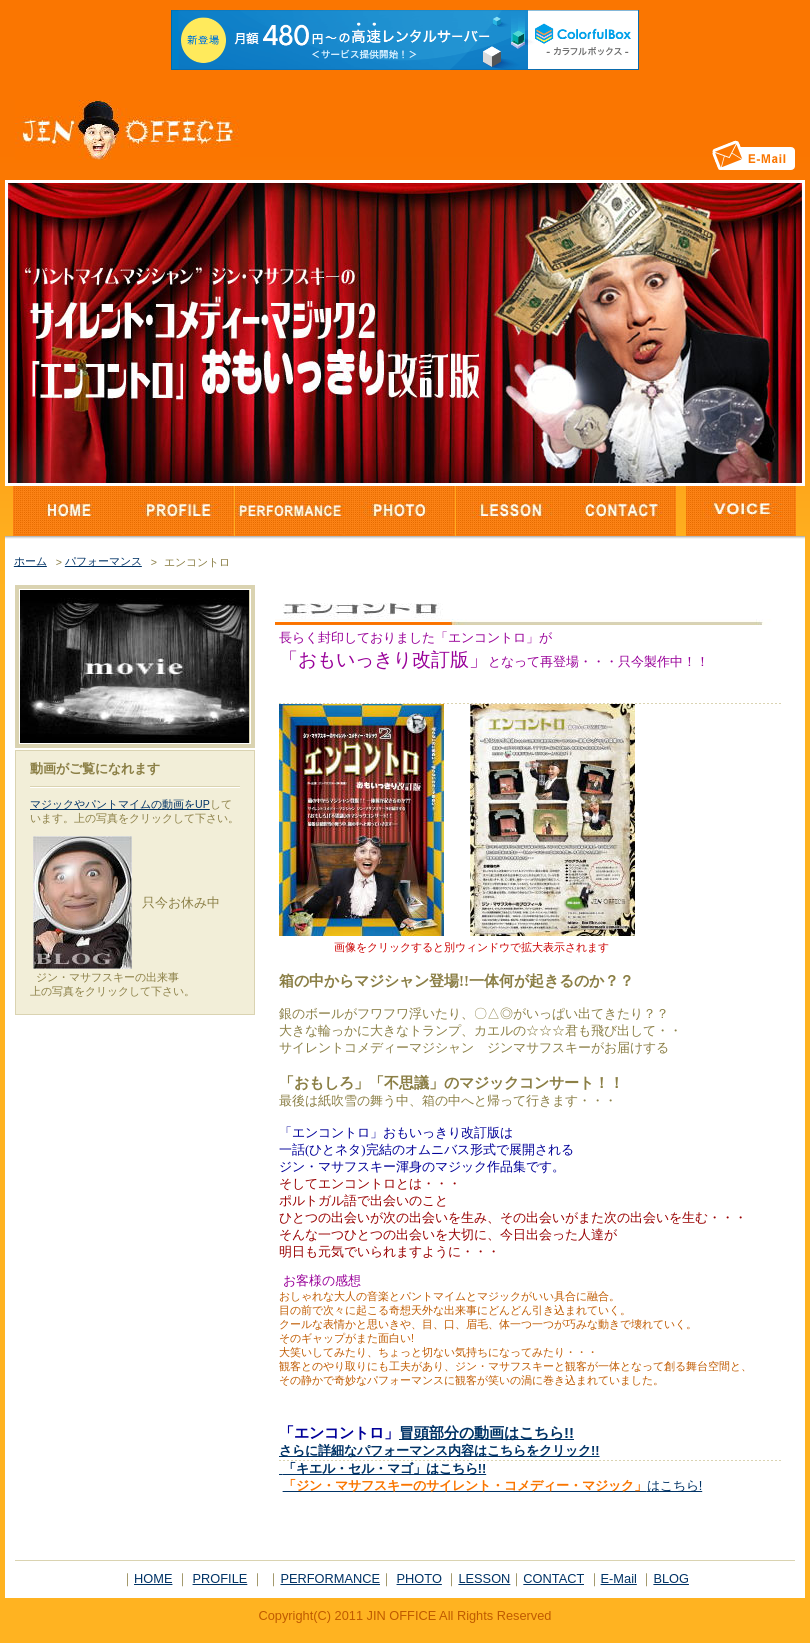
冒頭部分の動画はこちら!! (486, 1432)
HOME (153, 1578)
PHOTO (419, 1578)
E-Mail (619, 1578)
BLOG (671, 1578)
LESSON (484, 1578)
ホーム (30, 561)
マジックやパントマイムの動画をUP (120, 804)
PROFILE (220, 1578)
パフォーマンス (103, 561)
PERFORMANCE (330, 1578)
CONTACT (553, 1578)
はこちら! (493, 1485)
